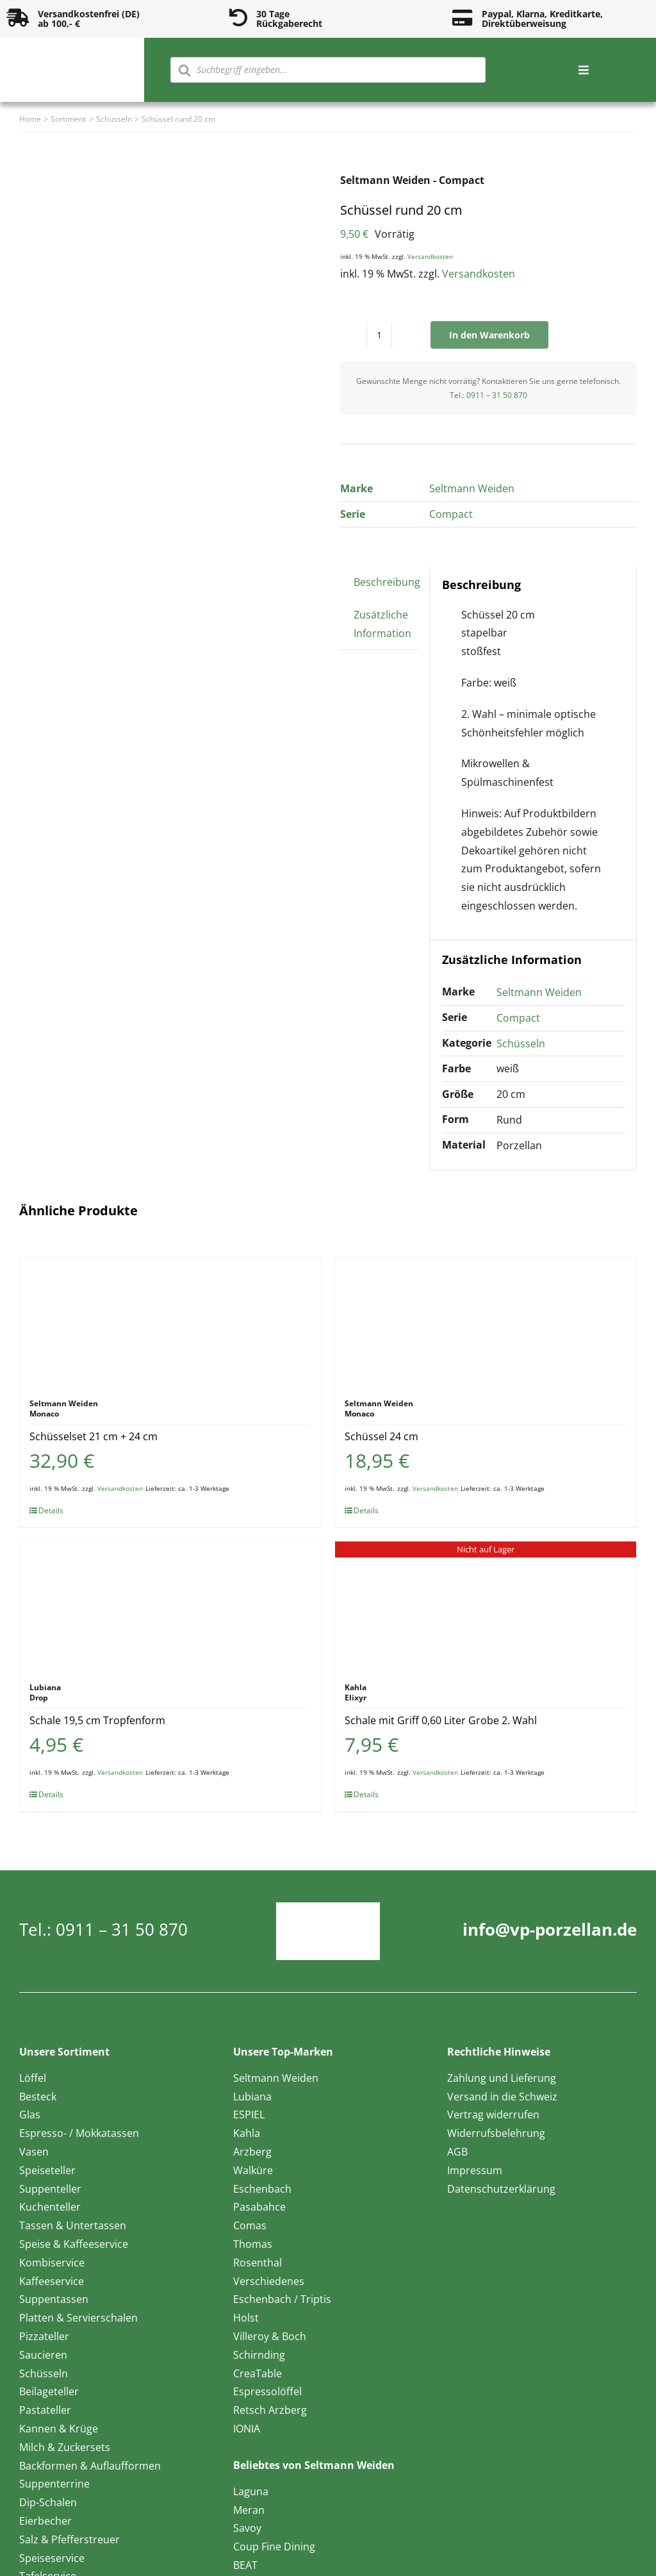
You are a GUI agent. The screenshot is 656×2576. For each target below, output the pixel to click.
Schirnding (259, 2355)
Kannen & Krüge (58, 2429)
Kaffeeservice (51, 2281)
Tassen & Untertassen (72, 2225)
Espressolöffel (267, 2391)
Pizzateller (44, 2336)
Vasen (34, 2152)
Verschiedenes (268, 2281)
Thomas (252, 2244)
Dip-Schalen (48, 2502)
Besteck (37, 2097)
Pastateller (45, 2410)
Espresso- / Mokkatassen (79, 2133)
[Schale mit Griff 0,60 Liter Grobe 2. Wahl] (485, 1605)
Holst (246, 2318)
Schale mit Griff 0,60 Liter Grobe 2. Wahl (441, 1720)
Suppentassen (53, 2299)
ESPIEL (249, 2114)
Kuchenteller (50, 2207)
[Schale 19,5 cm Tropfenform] (170, 1605)
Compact (451, 514)
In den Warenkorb (489, 335)
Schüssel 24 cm (381, 1436)
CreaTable (257, 2373)
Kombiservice (52, 2263)
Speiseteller (47, 2170)
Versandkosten (430, 256)
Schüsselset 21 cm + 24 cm (93, 1436)
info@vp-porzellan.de (550, 1929)
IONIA (246, 2429)
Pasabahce (259, 2207)
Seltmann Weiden (471, 488)
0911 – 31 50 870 (496, 395)
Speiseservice (52, 2558)
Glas (29, 2114)
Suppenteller (50, 2189)
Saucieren (43, 2355)
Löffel (32, 2078)
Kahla (246, 2133)
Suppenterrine (54, 2484)
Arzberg (252, 2152)
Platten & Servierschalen (78, 2318)
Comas (249, 2225)
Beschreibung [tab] (387, 582)
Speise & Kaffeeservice (73, 2244)
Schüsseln (520, 1043)
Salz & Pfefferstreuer (69, 2539)
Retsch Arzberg (270, 2410)
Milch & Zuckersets (64, 2447)
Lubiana (252, 2097)
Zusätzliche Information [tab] (382, 624)
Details (50, 1510)
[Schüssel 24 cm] (485, 1322)
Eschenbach (262, 2189)
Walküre (253, 2170)
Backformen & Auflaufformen (90, 2466)
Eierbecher (45, 2521)
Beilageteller (49, 2391)
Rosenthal (257, 2263)
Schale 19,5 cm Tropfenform (97, 1720)
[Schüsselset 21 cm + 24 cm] (170, 1322)
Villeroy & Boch (269, 2336)
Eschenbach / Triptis (282, 2299)
